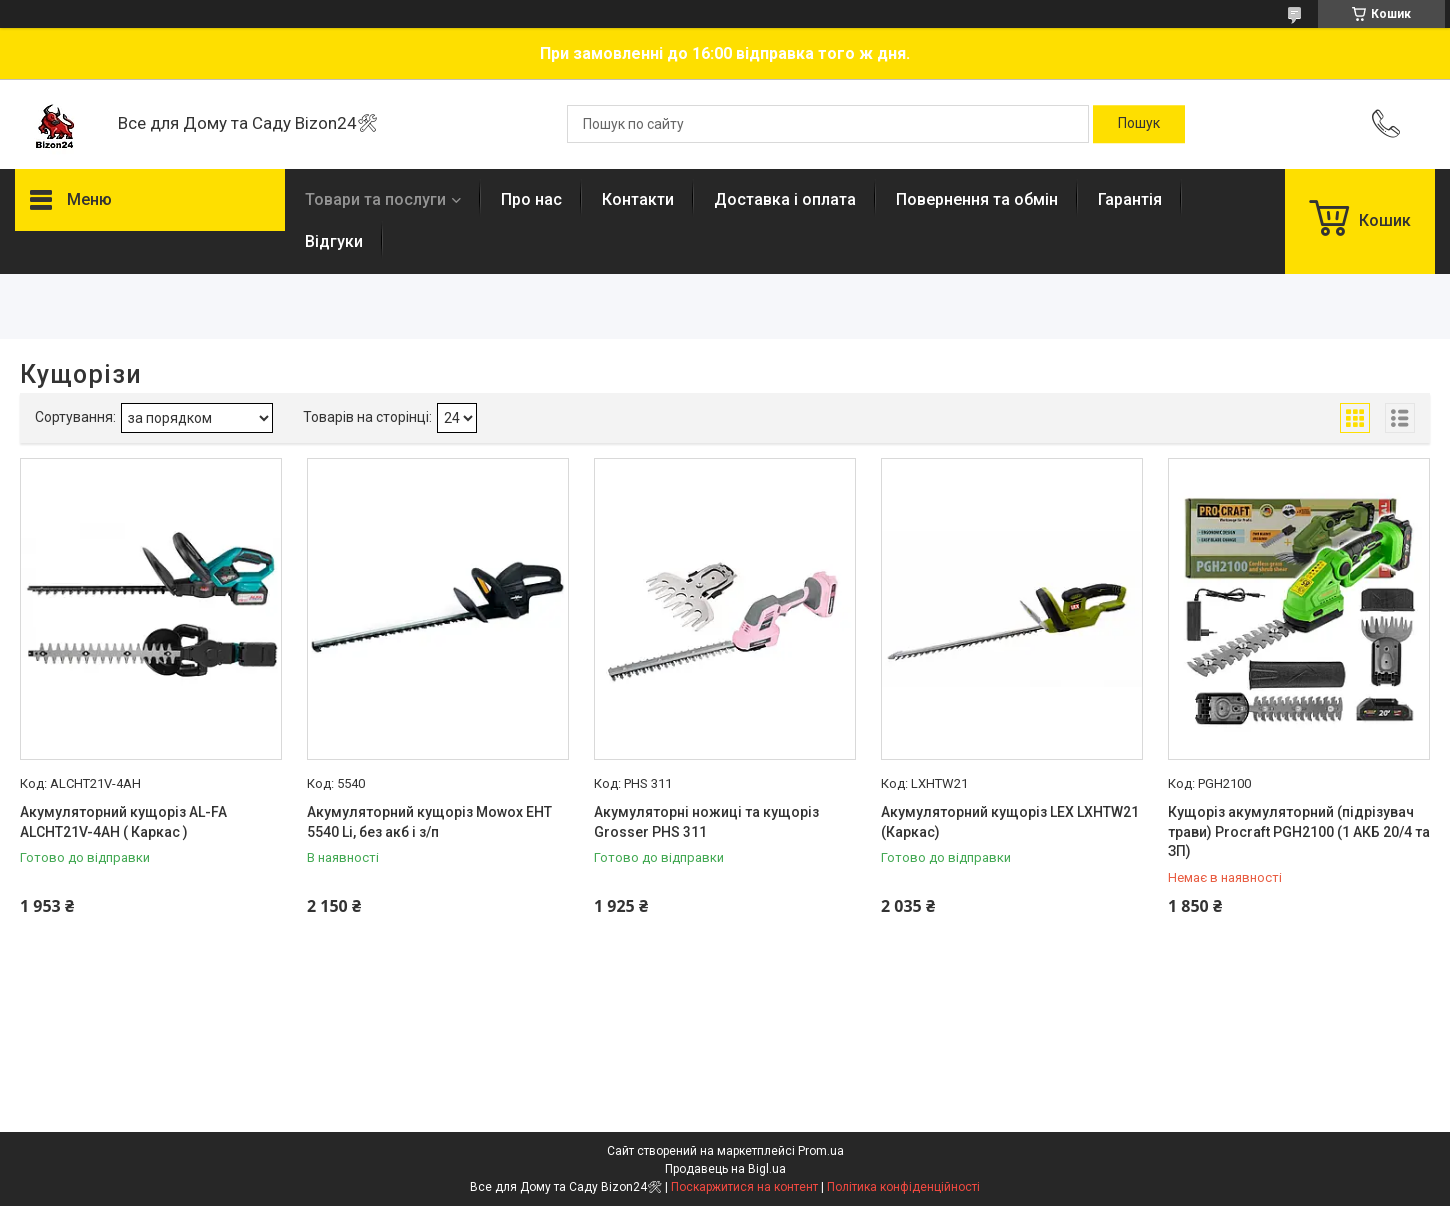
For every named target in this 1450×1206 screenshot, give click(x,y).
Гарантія (1130, 199)
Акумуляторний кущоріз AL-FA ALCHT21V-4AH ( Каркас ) (123, 822)
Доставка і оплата (785, 199)
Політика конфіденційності (903, 1187)
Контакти (638, 199)
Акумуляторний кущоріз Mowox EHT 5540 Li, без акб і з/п (429, 822)
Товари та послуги (375, 199)
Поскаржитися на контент (744, 1187)
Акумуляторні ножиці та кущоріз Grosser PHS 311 (706, 822)
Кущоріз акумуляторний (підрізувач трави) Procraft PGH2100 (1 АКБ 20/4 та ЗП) (1299, 831)
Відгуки (334, 241)
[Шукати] (1139, 124)
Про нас (531, 199)
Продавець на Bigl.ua (725, 1169)
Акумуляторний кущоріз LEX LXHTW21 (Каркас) (1010, 822)
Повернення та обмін (977, 199)
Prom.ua (821, 1151)
